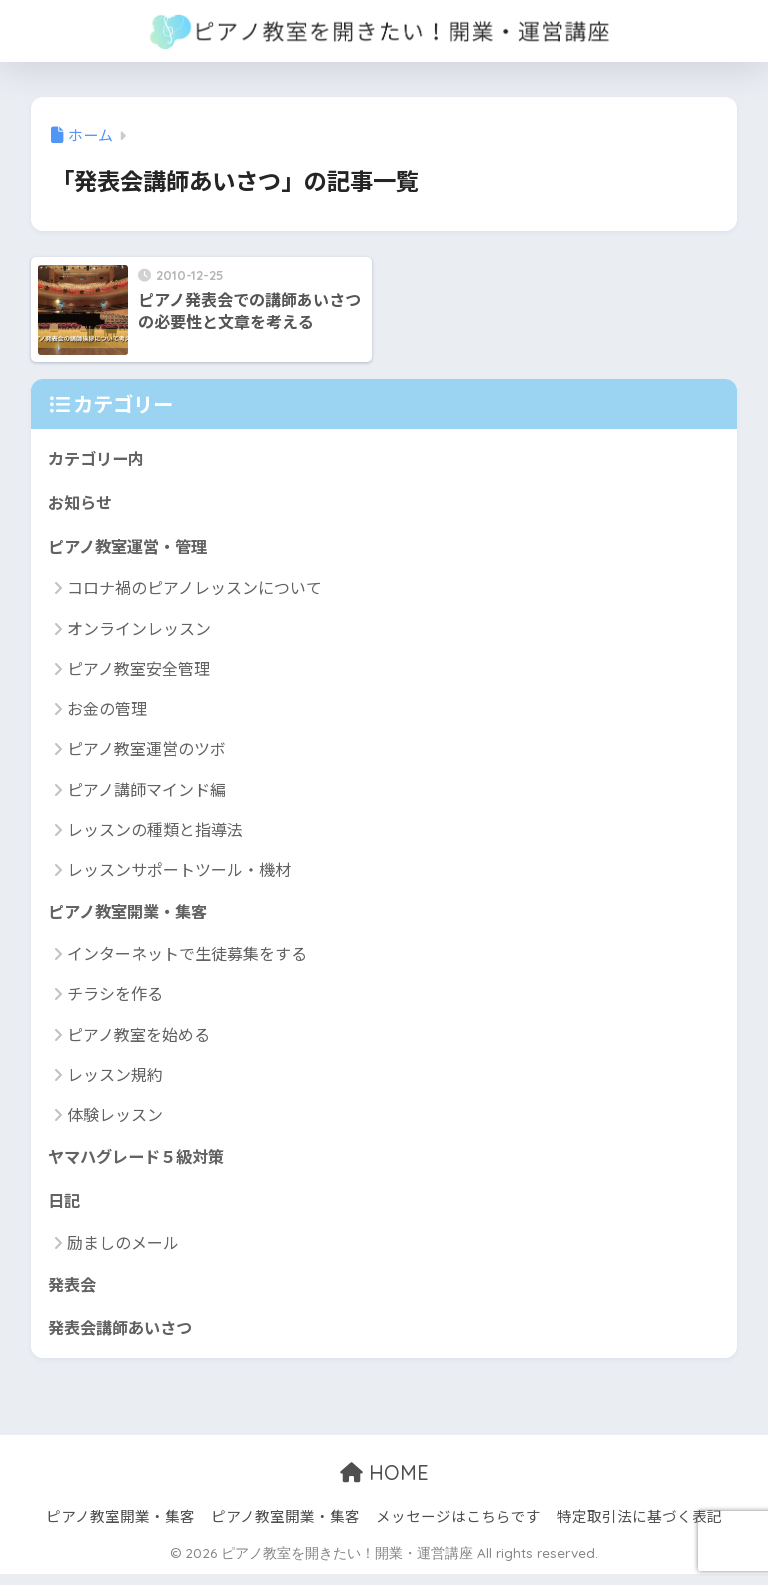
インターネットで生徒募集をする (187, 959)
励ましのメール (123, 1250)
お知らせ (82, 503)
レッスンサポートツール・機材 (179, 873)
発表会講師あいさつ (124, 1337)
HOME (384, 1483)
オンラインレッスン (139, 632)
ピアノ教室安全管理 (138, 672)
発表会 (73, 1292)
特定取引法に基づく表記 (639, 1526)
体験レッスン (115, 1120)
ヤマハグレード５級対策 (141, 1162)
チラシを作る (115, 999)
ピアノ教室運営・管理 (132, 548)
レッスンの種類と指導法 (155, 833)
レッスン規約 (115, 1079)
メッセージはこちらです (458, 1526)
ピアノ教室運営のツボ (146, 752)
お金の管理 (107, 712)
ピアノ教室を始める (138, 1039)
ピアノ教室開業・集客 (132, 916)
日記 (65, 1207)
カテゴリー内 (99, 458)
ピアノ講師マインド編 (146, 793)
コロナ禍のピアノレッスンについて (194, 591)
